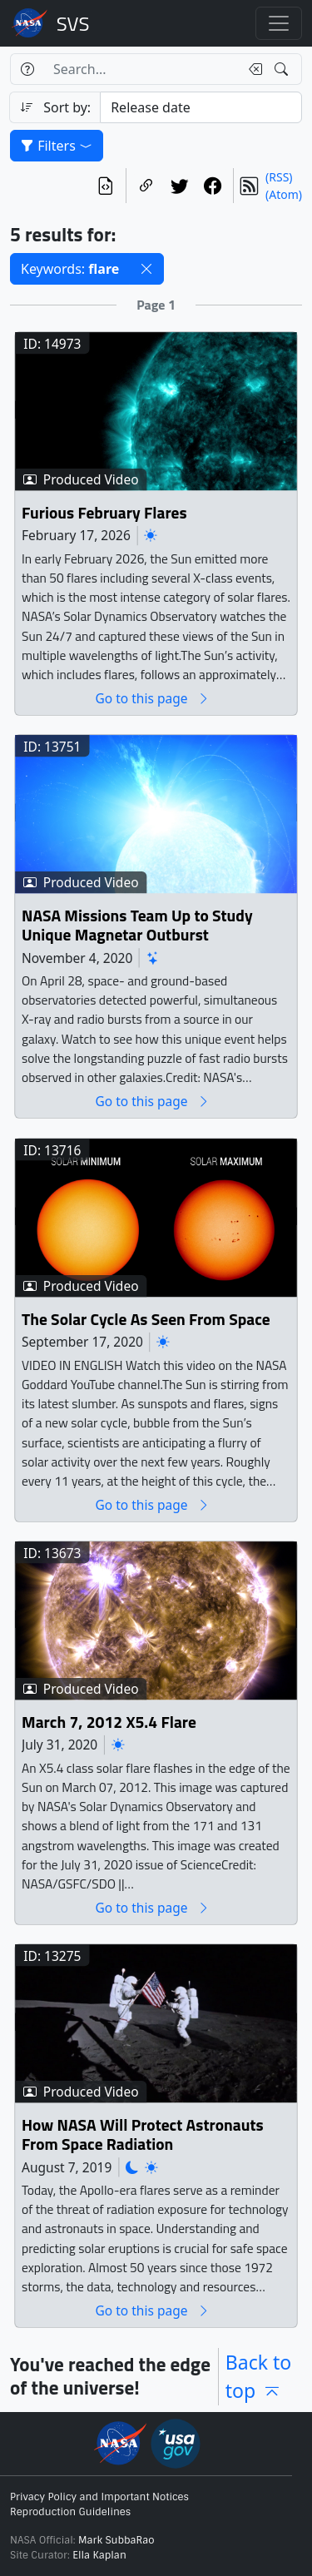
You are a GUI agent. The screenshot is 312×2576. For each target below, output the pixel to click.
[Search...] (141, 69)
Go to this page (152, 698)
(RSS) (278, 177)
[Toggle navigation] (278, 23)
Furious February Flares (104, 513)
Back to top (258, 2377)
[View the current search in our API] (105, 185)
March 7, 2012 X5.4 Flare (109, 1722)
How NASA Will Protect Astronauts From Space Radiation (143, 2135)
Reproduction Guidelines (70, 2512)
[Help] (27, 69)
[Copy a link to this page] (146, 185)
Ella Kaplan (99, 2555)
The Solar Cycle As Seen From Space (146, 1319)
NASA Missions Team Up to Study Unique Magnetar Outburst (137, 926)
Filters (56, 145)
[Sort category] (201, 107)
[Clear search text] (252, 69)
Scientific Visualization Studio (73, 23)
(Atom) (283, 194)
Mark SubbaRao (116, 2540)
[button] (146, 269)
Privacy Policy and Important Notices (99, 2497)
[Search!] (283, 69)
